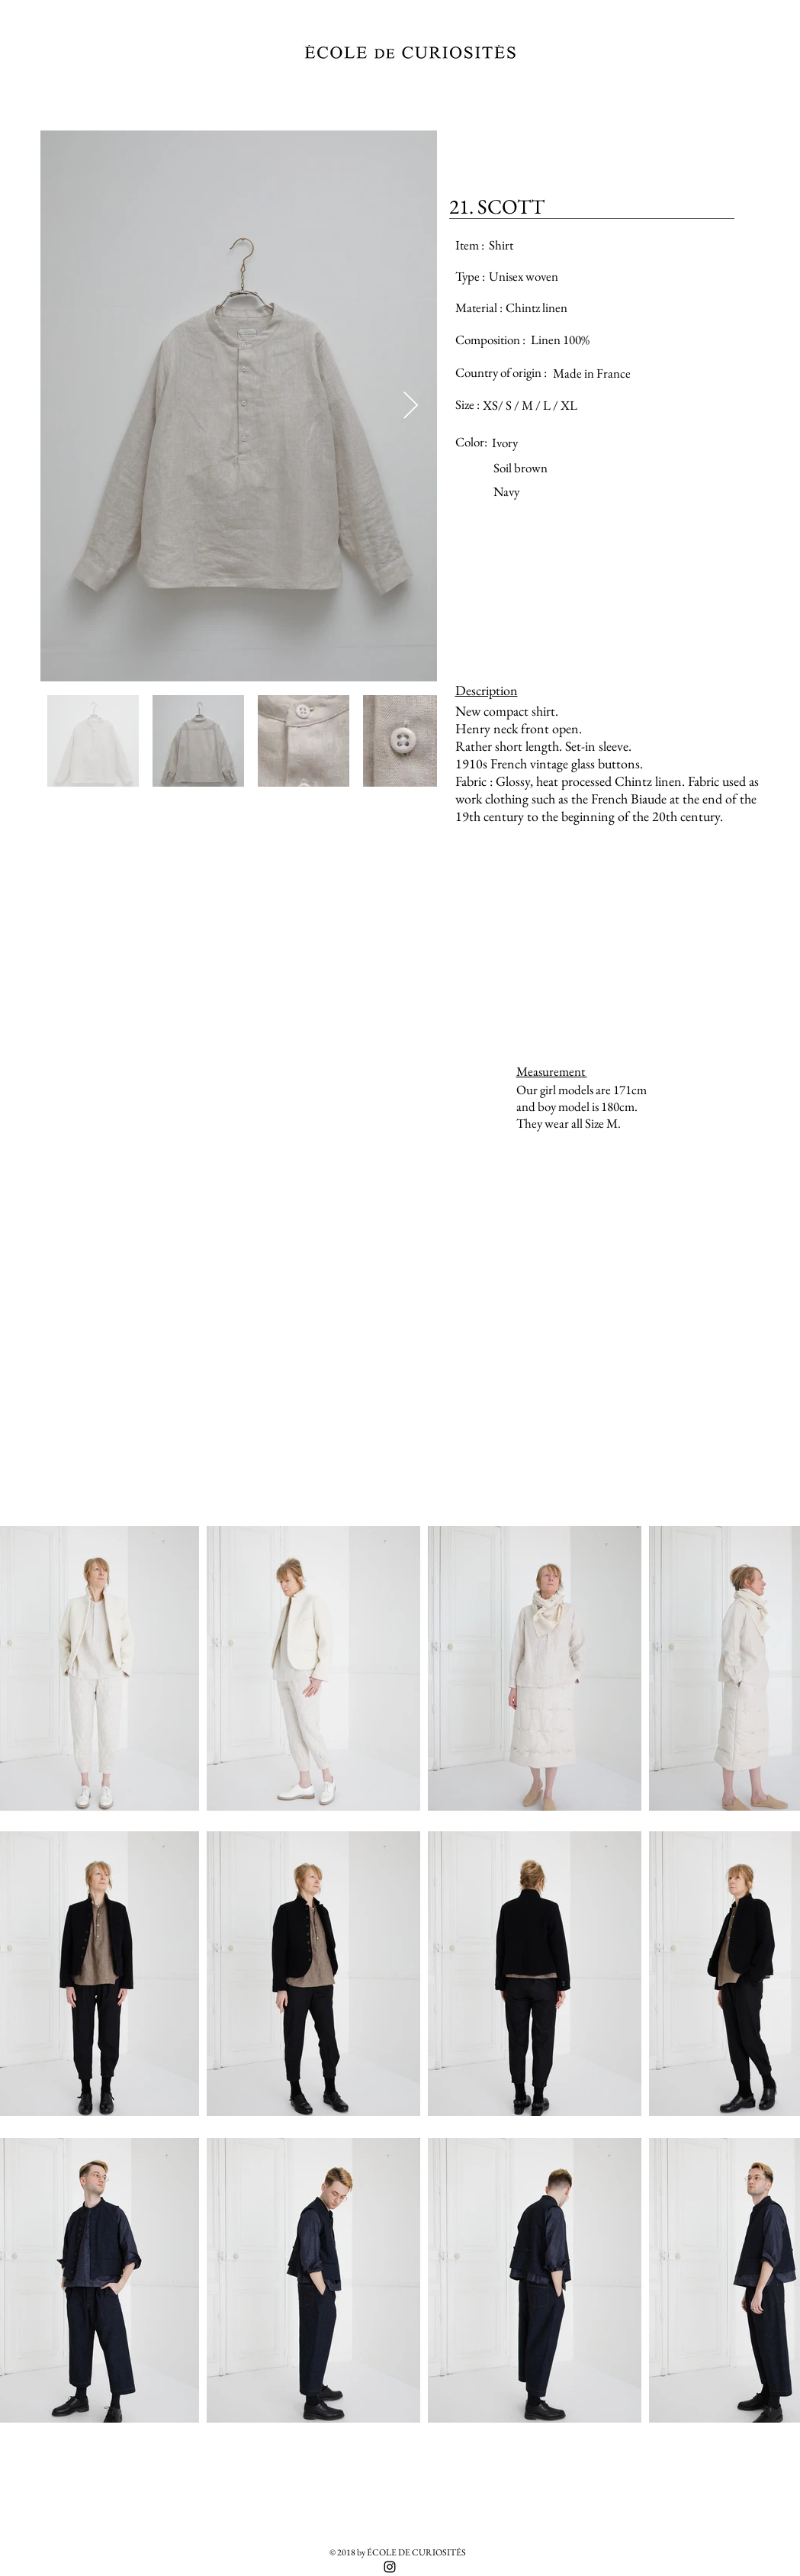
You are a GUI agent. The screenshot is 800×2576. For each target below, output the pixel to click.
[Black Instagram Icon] (389, 2566)
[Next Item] (410, 406)
